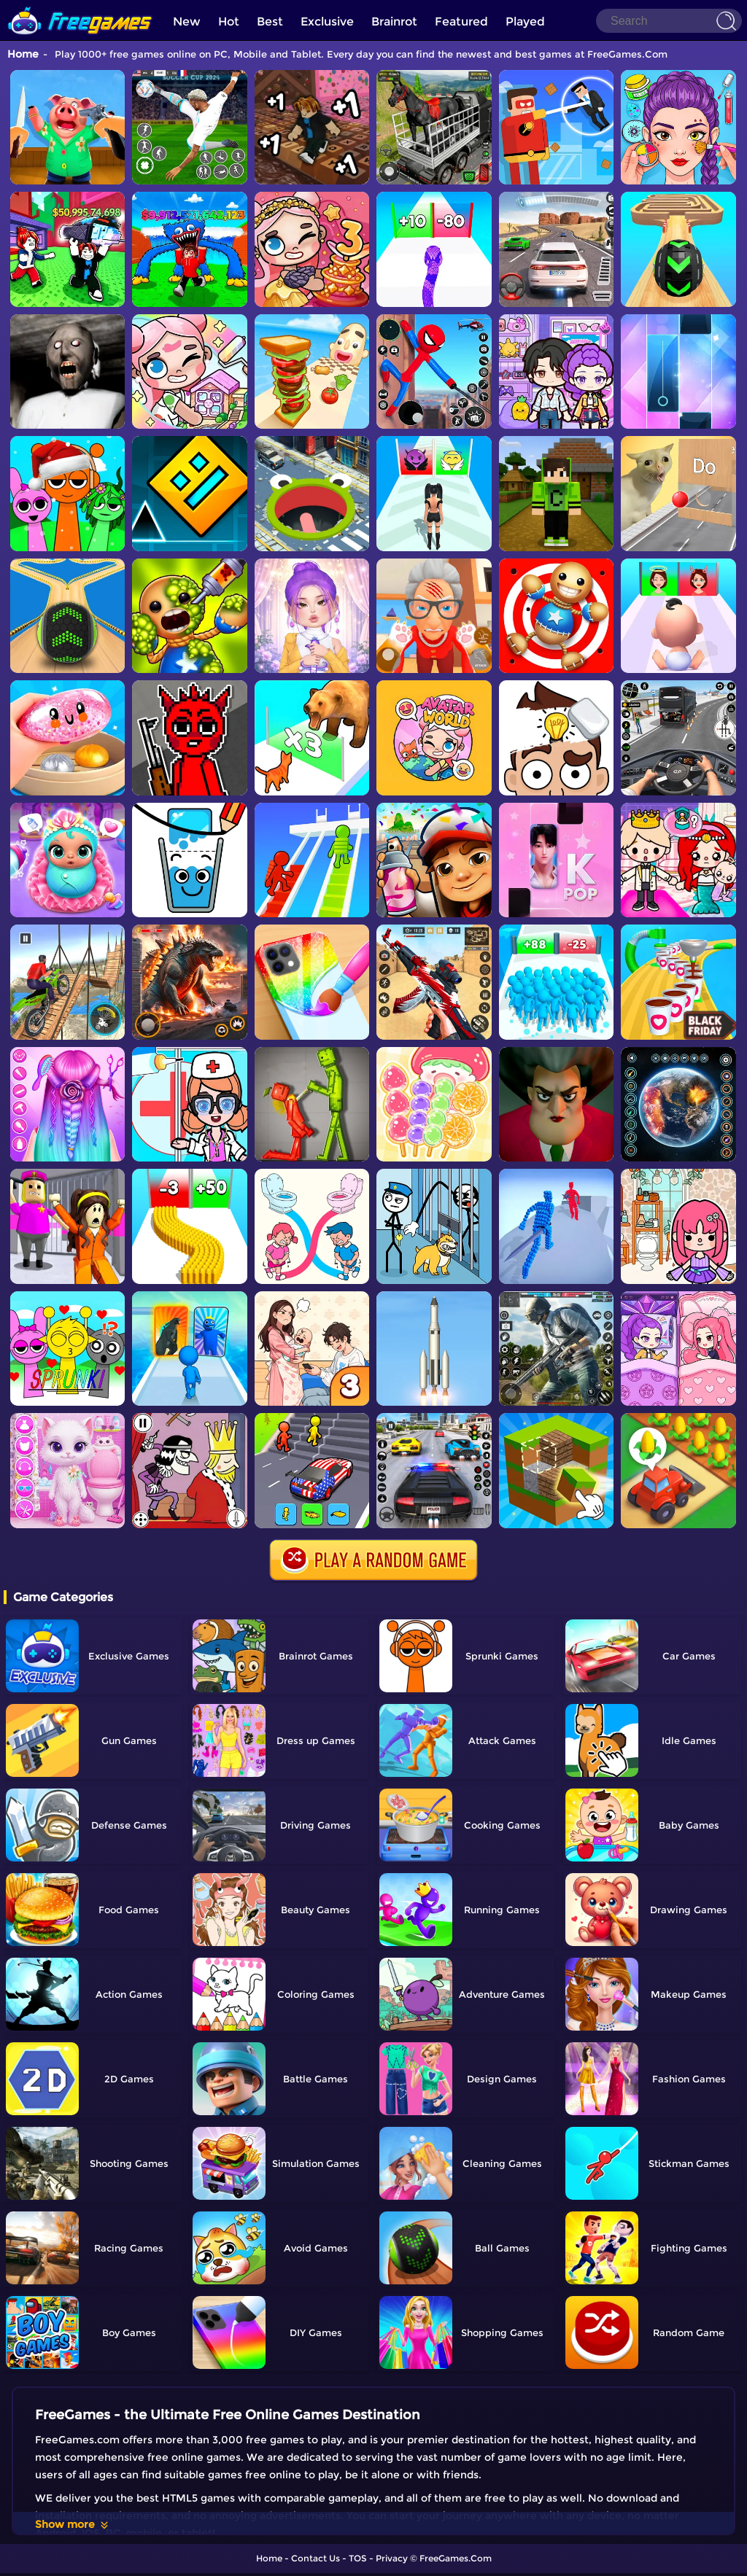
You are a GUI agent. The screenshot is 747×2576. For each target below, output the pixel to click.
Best (270, 21)
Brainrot (394, 21)
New (187, 21)
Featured (461, 21)
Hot (228, 21)
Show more (72, 2524)
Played (525, 21)
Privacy (392, 2558)
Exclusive (327, 21)
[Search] (669, 21)
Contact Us (315, 2558)
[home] (80, 5)
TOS (358, 2558)
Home (23, 54)
